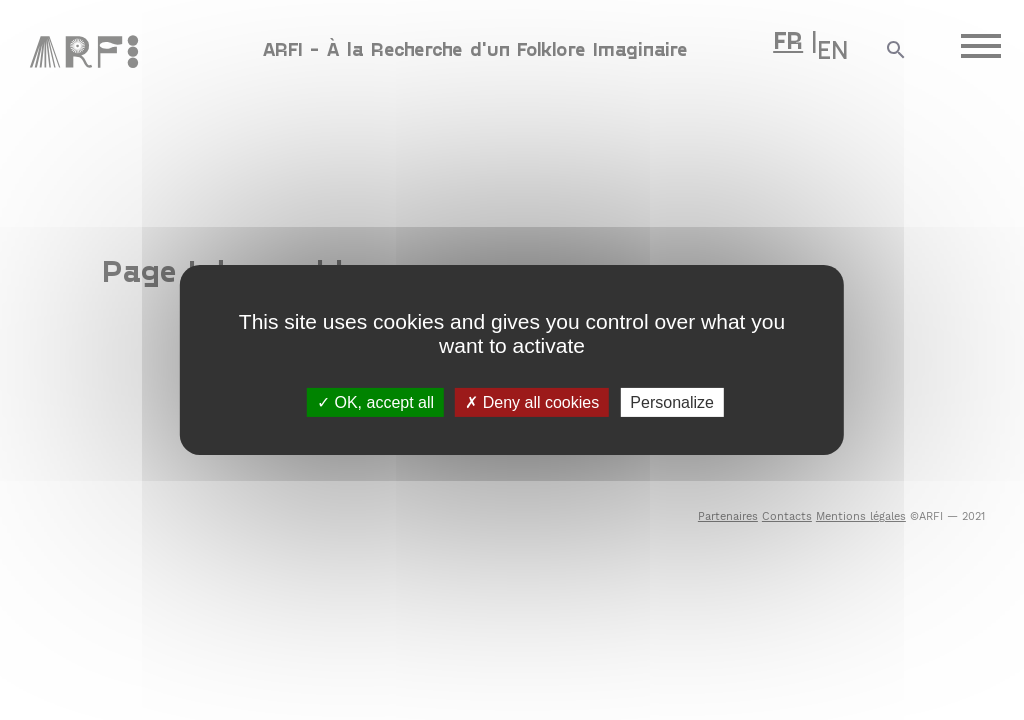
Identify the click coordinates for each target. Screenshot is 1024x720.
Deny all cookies (532, 402)
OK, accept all (375, 402)
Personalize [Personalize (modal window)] (672, 402)
